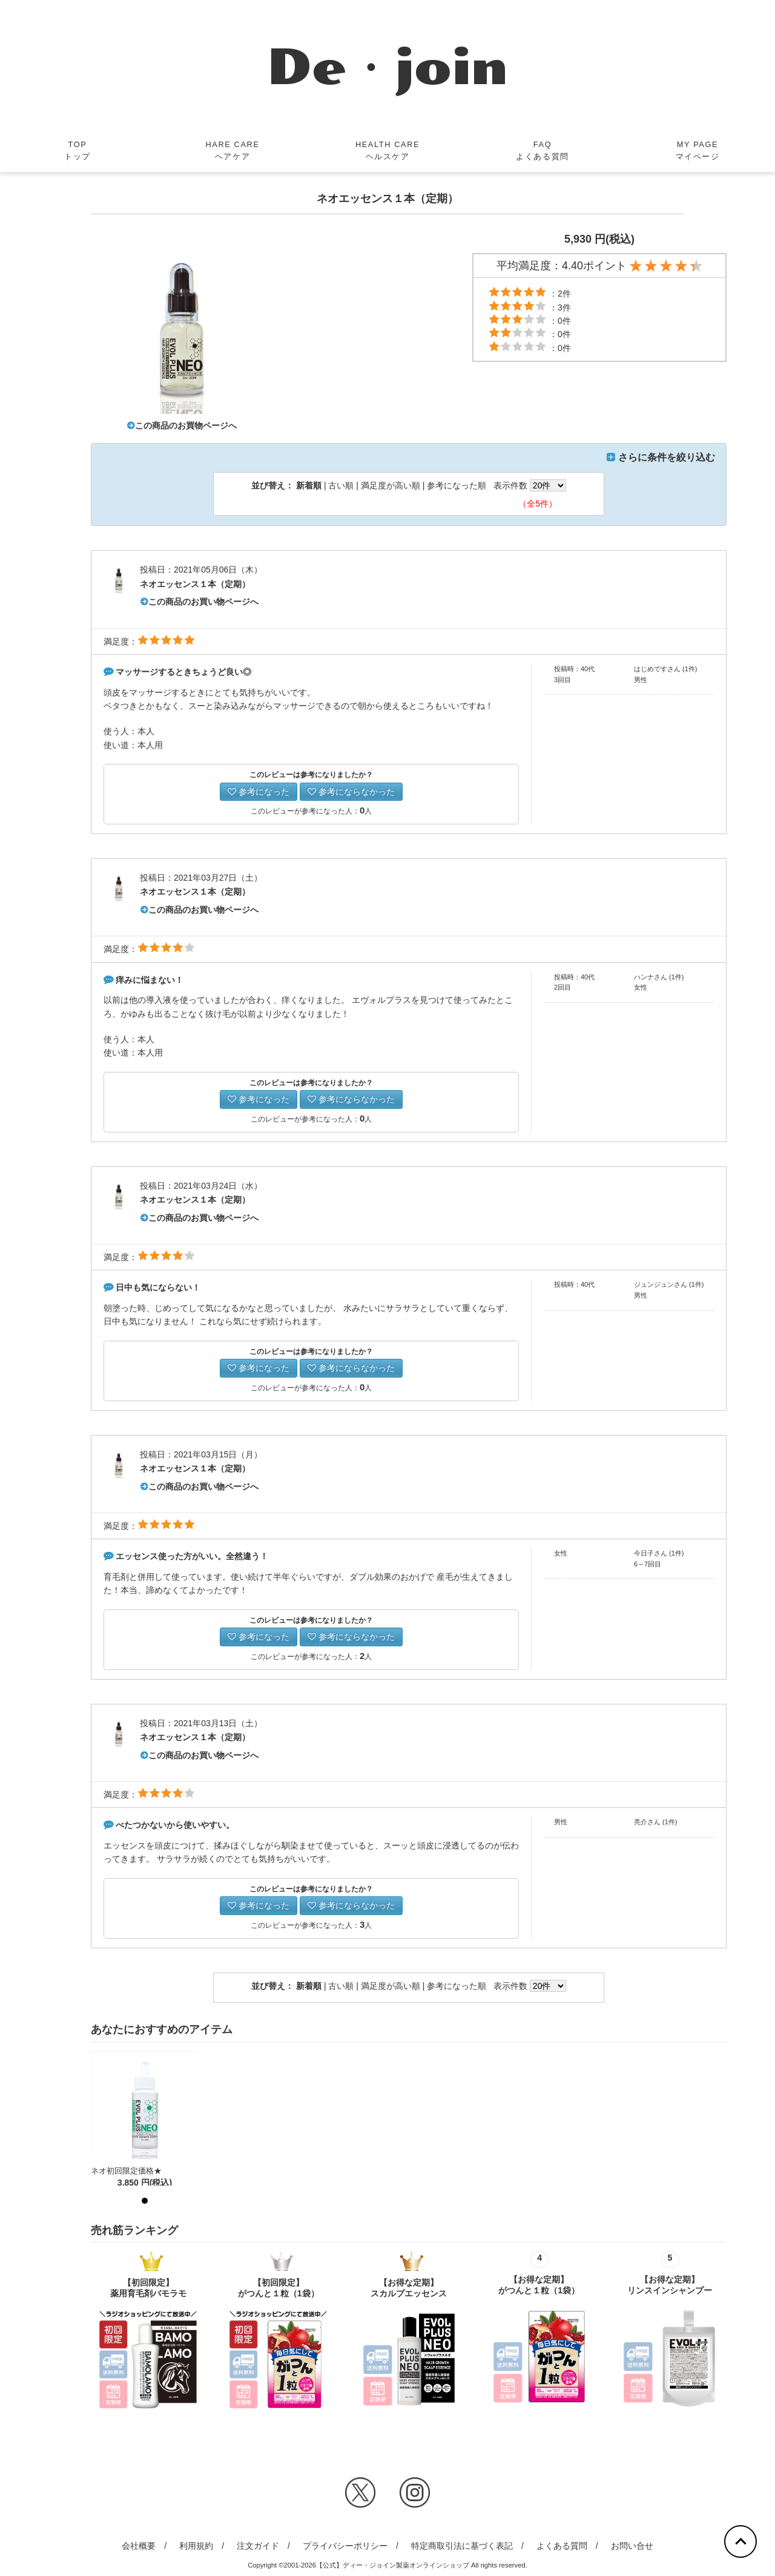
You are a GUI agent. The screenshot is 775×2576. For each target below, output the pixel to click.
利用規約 (196, 2546)
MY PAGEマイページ (698, 150)
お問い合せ (632, 2546)
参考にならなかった (351, 792)
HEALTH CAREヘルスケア (387, 150)
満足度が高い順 (390, 485)
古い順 (341, 485)
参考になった (258, 792)
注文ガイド (258, 2546)
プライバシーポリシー (345, 2546)
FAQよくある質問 (542, 150)
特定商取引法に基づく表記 (462, 2546)
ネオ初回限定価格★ (126, 2170)
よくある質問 (561, 2546)
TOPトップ (77, 150)
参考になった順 (456, 485)
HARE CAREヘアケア (232, 150)
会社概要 (139, 2546)
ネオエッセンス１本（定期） (195, 584)
